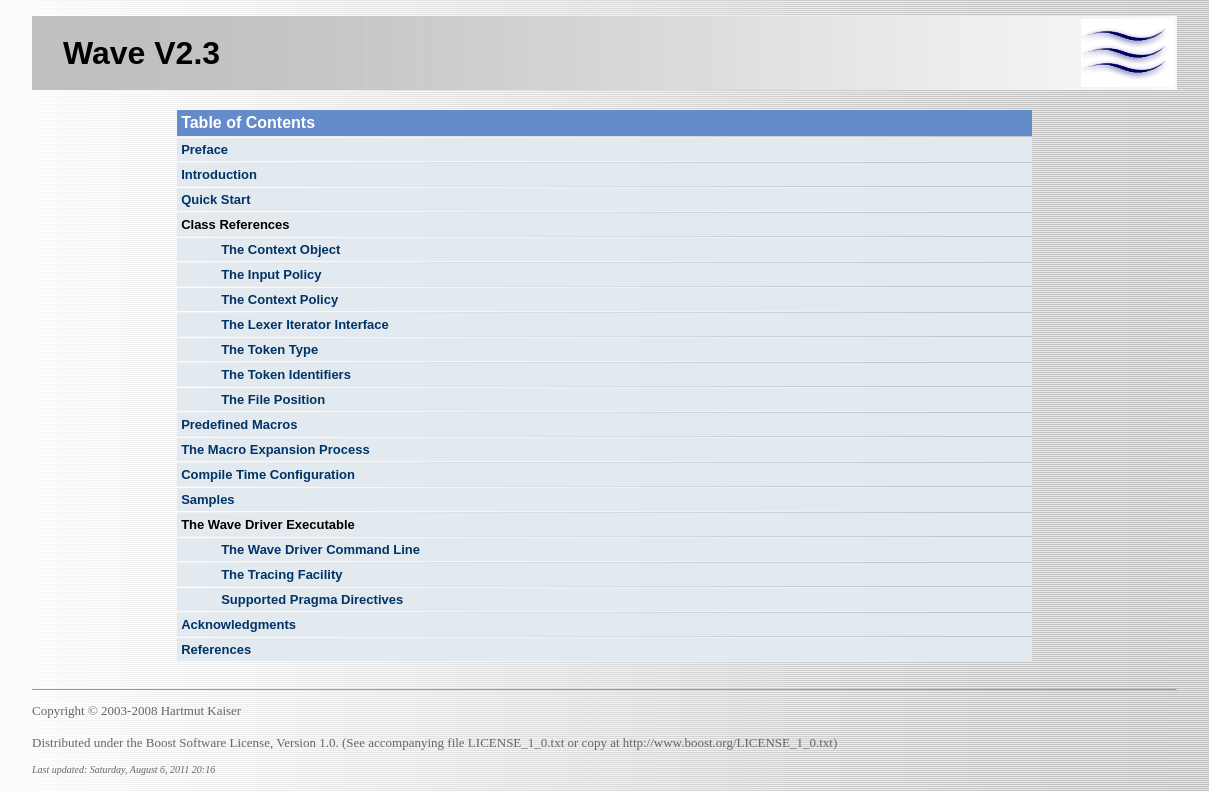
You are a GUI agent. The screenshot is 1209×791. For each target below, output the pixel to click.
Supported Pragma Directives (312, 599)
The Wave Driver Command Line (320, 549)
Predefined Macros (239, 424)
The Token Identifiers (286, 374)
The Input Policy (271, 274)
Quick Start (215, 199)
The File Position (273, 399)
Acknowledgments (238, 624)
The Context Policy (279, 299)
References (216, 649)
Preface (204, 149)
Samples (207, 499)
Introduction (219, 174)
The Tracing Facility (281, 574)
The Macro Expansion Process (275, 449)
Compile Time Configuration (268, 474)
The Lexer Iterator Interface (305, 324)
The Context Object (280, 249)
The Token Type (269, 349)
